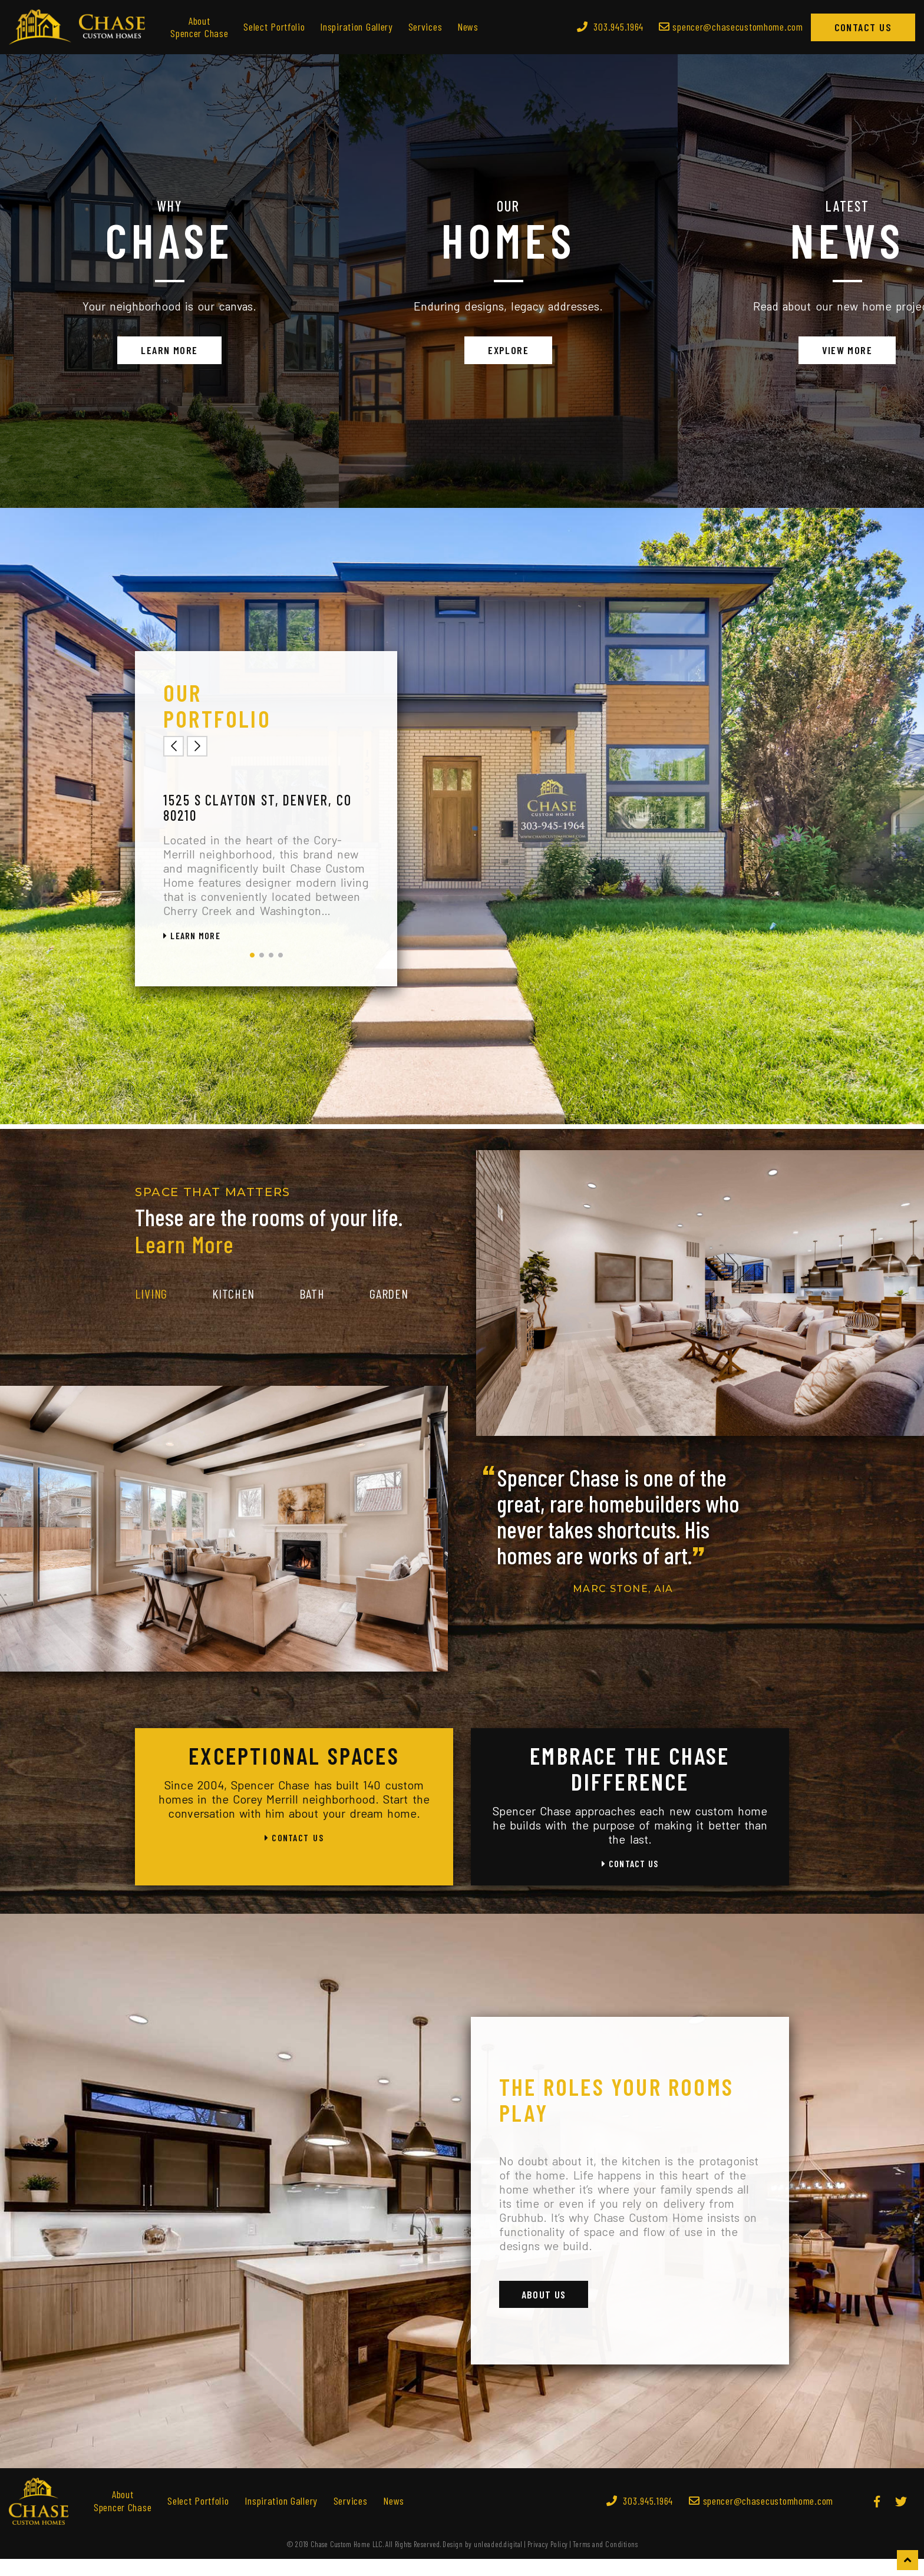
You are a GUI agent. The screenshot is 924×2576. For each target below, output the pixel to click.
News (467, 26)
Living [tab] (151, 1311)
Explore (461, 358)
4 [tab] (280, 973)
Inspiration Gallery (356, 26)
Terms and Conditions (605, 2561)
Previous (173, 764)
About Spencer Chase (199, 27)
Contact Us (863, 27)
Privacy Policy (547, 2561)
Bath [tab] (312, 1311)
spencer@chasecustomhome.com (761, 2517)
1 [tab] (252, 973)
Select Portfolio (274, 26)
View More (770, 358)
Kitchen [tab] (233, 1311)
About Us (546, 2311)
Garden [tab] (388, 1311)
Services (425, 26)
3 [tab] (271, 973)
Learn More (154, 358)
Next (197, 764)
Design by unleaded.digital (483, 2561)
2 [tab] (262, 973)
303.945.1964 (610, 26)
